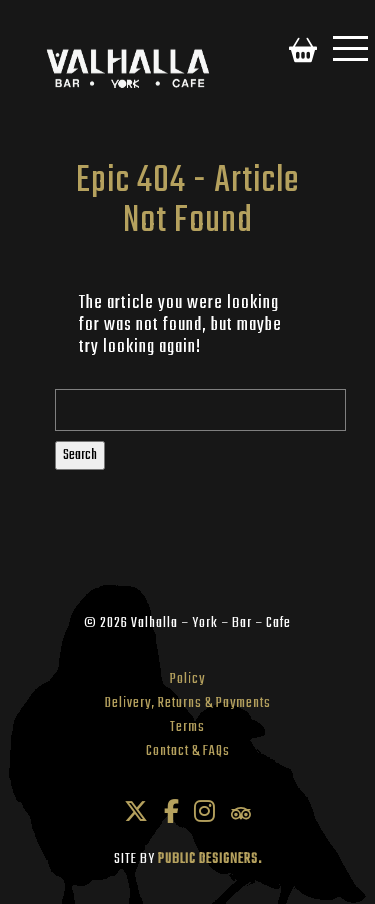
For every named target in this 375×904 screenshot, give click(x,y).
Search (80, 455)
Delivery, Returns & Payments (188, 703)
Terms (187, 727)
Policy (187, 679)
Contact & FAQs (188, 751)
